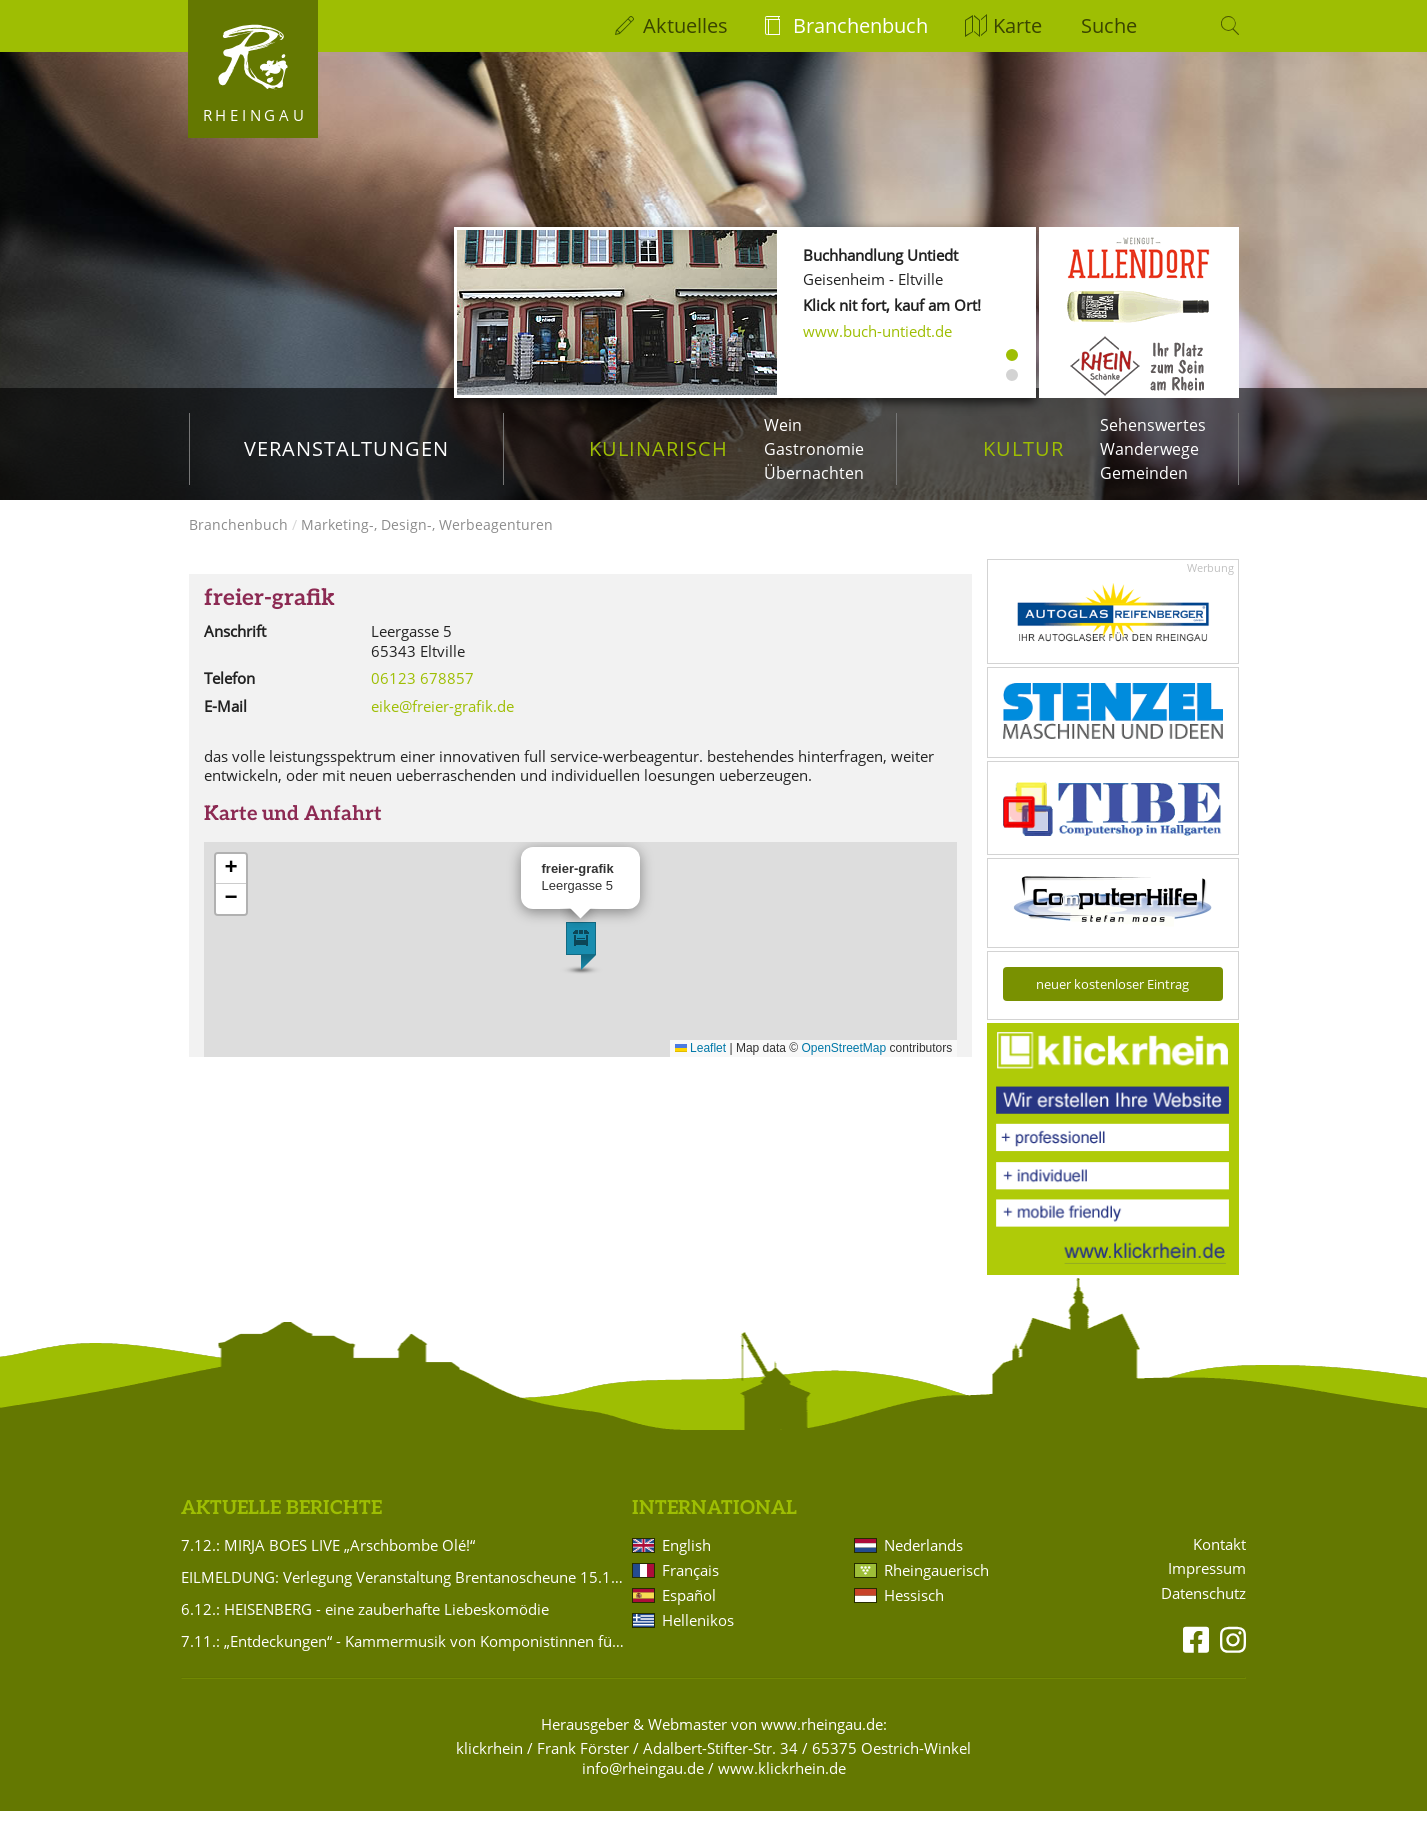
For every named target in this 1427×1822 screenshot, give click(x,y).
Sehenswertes (1153, 425)
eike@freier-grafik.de (442, 716)
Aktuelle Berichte (281, 1518)
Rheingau (255, 115)
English (686, 1556)
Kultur (1023, 448)
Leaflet (700, 1058)
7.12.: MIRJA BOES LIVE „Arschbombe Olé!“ (328, 1556)
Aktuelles (685, 25)
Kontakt (1219, 1554)
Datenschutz (1203, 1604)
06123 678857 (422, 689)
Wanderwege (1149, 449)
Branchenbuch (860, 25)
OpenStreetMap (844, 1058)
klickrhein (489, 1759)
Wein (783, 425)
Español (689, 1606)
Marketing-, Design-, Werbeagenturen (427, 535)
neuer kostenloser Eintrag (1112, 995)
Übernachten (814, 473)
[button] (581, 956)
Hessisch (914, 1606)
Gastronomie (814, 449)
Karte (1017, 25)
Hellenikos (698, 1631)
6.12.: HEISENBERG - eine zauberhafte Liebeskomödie (365, 1620)
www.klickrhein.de (782, 1779)
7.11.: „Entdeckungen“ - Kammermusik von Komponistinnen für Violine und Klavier (403, 1652)
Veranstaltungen (346, 448)
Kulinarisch (658, 448)
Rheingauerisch (936, 1581)
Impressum (1207, 1579)
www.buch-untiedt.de (877, 331)
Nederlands (923, 1556)
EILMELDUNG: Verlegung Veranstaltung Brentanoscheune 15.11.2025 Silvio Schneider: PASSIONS (403, 1588)
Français (690, 1581)
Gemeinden (1144, 473)
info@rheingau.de (643, 1779)
